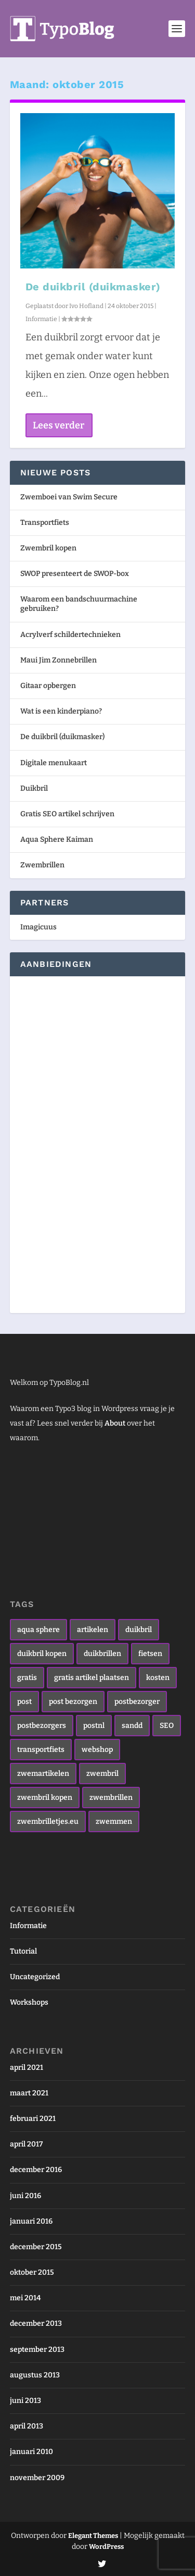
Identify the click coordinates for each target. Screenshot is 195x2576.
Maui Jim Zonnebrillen (58, 660)
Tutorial (23, 1951)
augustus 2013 (35, 2375)
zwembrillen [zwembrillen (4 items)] (111, 1797)
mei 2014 (25, 2297)
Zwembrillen (42, 865)
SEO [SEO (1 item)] (167, 1725)
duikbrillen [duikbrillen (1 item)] (102, 1653)
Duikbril (34, 788)
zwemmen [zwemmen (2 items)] (114, 1821)
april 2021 (26, 2067)
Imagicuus (38, 927)
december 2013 (36, 2323)
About (115, 1423)
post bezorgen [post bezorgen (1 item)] (73, 1701)
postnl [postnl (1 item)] (94, 1725)
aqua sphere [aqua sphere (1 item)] (38, 1629)
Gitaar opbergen (48, 685)
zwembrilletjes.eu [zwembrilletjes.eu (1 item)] (48, 1821)
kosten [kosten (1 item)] (158, 1677)
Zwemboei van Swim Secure (69, 497)
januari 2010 (31, 2451)
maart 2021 (29, 2093)
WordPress (106, 2546)
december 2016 (36, 2169)
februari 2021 (33, 2118)
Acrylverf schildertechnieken (70, 634)
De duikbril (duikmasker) (93, 286)
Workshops (29, 2002)
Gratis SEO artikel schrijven (67, 813)
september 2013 (37, 2349)
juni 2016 (25, 2195)
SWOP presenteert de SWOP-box (74, 573)
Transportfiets (44, 522)
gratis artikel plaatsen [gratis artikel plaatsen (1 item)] (91, 1677)
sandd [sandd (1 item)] (132, 1725)
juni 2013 (25, 2400)
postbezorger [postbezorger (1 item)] (137, 1701)
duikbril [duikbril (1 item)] (138, 1629)
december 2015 (36, 2246)
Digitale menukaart (53, 762)
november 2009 (37, 2477)
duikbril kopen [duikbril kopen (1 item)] (42, 1653)
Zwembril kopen (48, 548)
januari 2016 (31, 2221)
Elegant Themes (93, 2536)
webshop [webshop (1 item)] (97, 1749)
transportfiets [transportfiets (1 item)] (40, 1749)
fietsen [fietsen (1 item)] (150, 1653)
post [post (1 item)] (24, 1701)
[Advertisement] (51, 1143)
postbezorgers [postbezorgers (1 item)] (41, 1725)
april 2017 (26, 2144)
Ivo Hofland (86, 306)
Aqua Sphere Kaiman (56, 839)
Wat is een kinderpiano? (61, 711)
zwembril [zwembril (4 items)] (102, 1773)
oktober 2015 (32, 2272)
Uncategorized (35, 1976)
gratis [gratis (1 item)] (27, 1677)
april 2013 (26, 2426)
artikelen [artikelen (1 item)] (92, 1629)
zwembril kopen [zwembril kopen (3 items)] (44, 1797)
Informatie (41, 319)
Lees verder (58, 425)
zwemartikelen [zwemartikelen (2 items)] (43, 1773)
